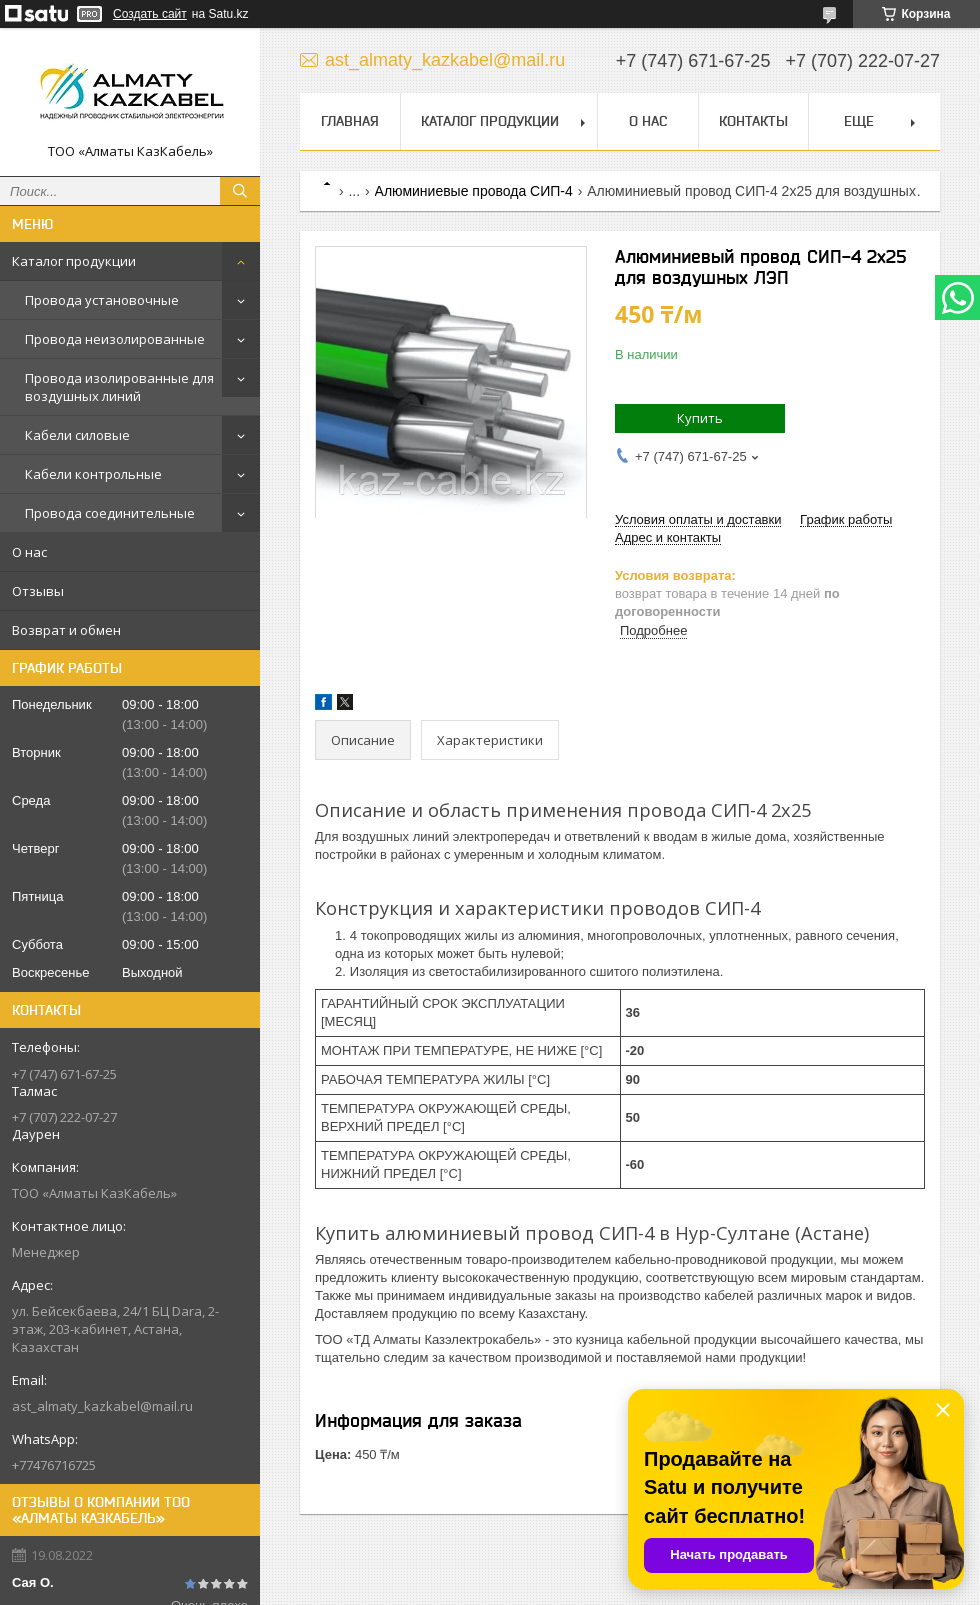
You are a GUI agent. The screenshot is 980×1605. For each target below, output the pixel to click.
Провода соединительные (110, 513)
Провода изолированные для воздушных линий (119, 387)
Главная (350, 121)
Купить (700, 418)
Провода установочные (102, 300)
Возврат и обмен (66, 630)
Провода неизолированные (115, 339)
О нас (29, 552)
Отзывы (38, 591)
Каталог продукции (74, 261)
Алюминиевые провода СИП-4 (474, 191)
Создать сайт (150, 14)
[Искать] (240, 191)
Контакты (753, 121)
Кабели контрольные (93, 474)
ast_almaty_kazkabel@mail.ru (102, 1406)
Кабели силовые (77, 435)
